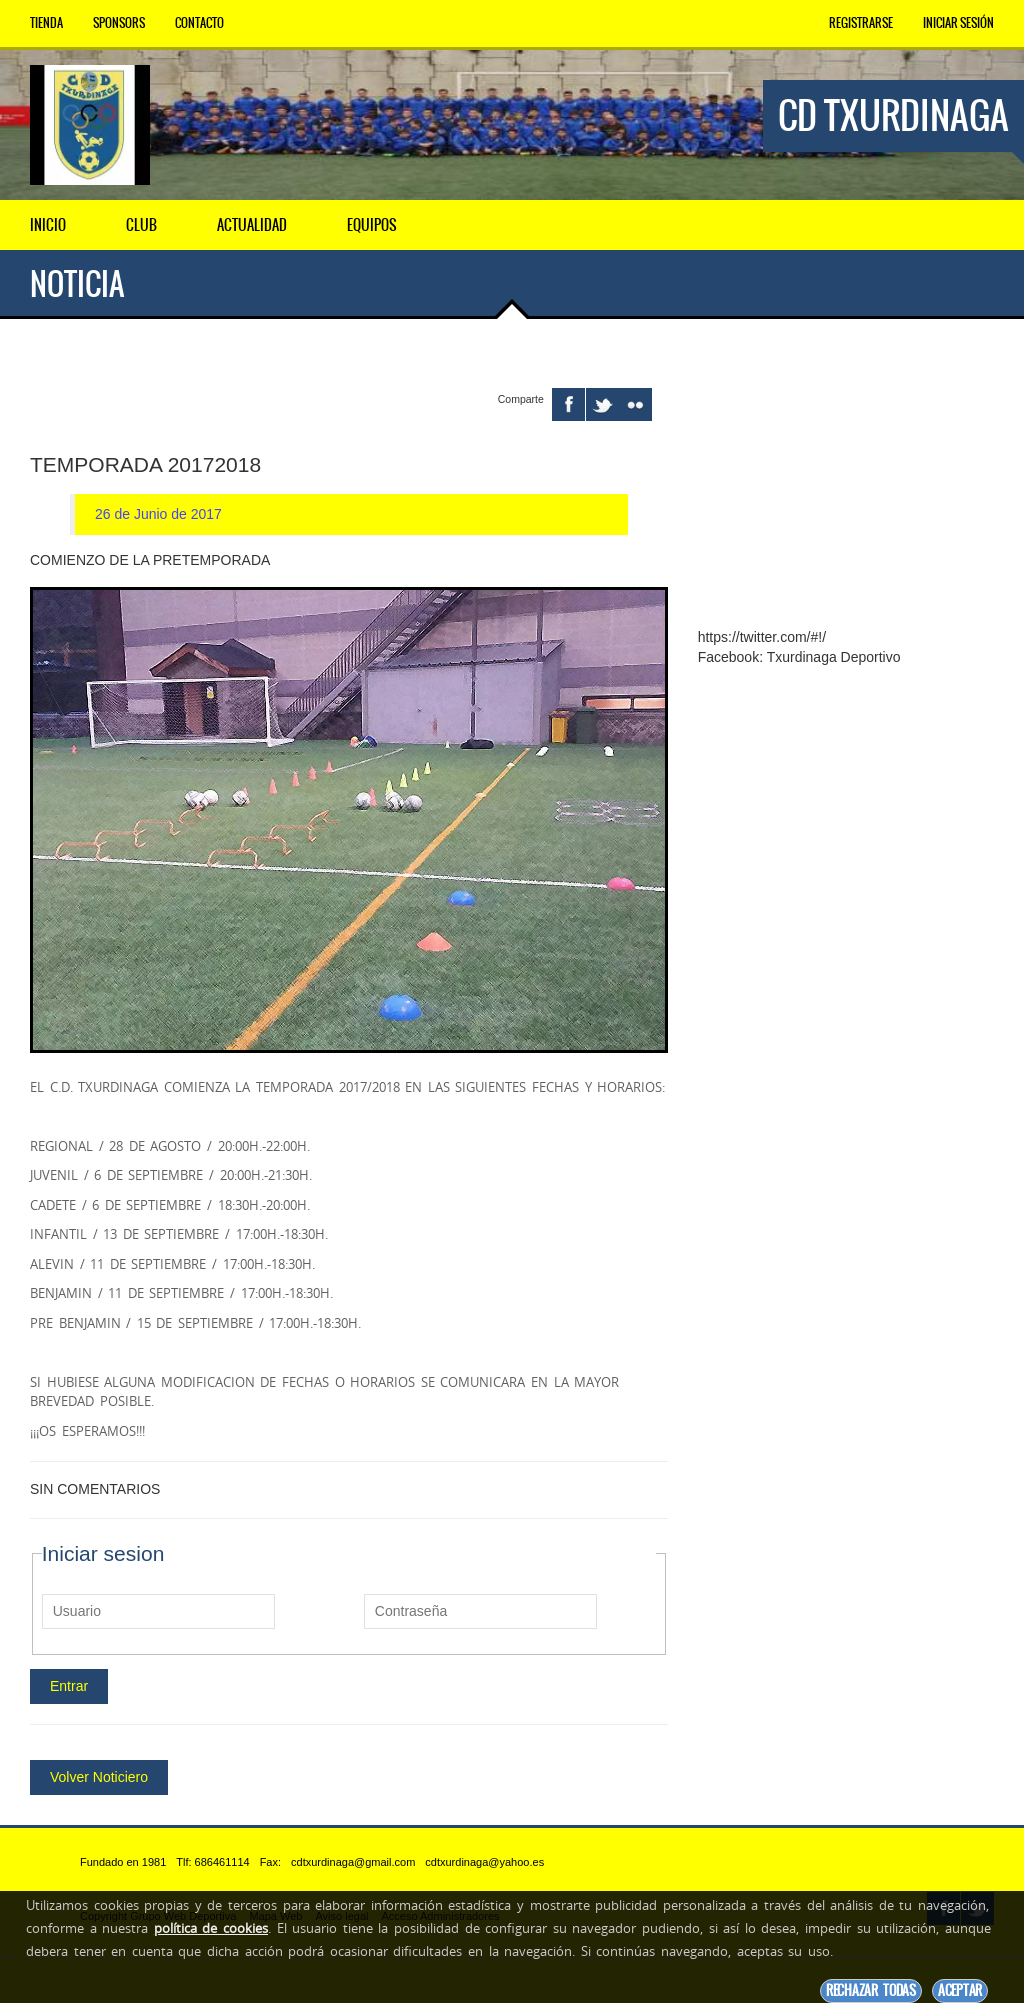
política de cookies (211, 1928)
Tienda (46, 23)
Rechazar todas (871, 1990)
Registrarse (861, 23)
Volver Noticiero (99, 1776)
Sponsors (119, 23)
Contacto (199, 23)
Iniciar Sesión (958, 23)
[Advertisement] (846, 488)
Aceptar (960, 1990)
